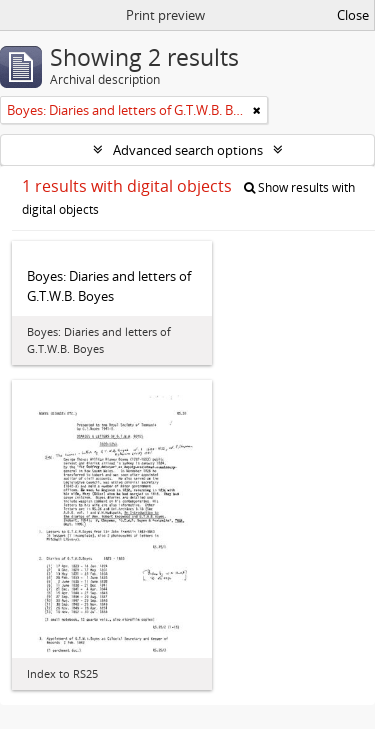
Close (353, 15)
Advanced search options (188, 150)
